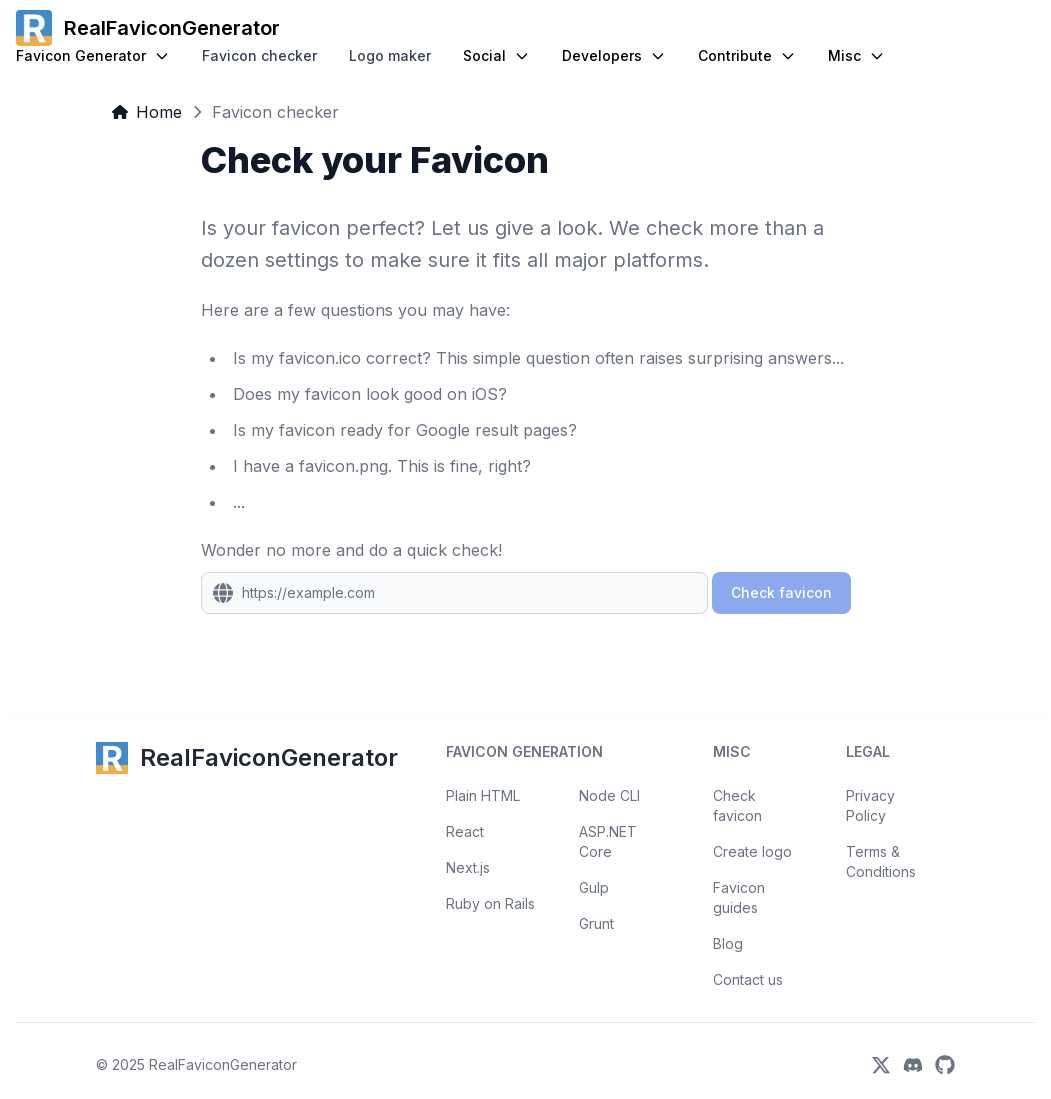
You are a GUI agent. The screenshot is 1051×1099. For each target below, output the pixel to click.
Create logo (752, 851)
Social (496, 55)
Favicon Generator (93, 55)
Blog (728, 943)
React (465, 831)
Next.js (468, 867)
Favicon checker (259, 55)
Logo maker (390, 55)
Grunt (596, 923)
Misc (856, 55)
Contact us (748, 979)
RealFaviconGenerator (223, 1064)
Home (147, 112)
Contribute (747, 55)
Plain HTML (483, 795)
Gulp (594, 887)
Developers (614, 55)
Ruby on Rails (490, 903)
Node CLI (609, 795)
